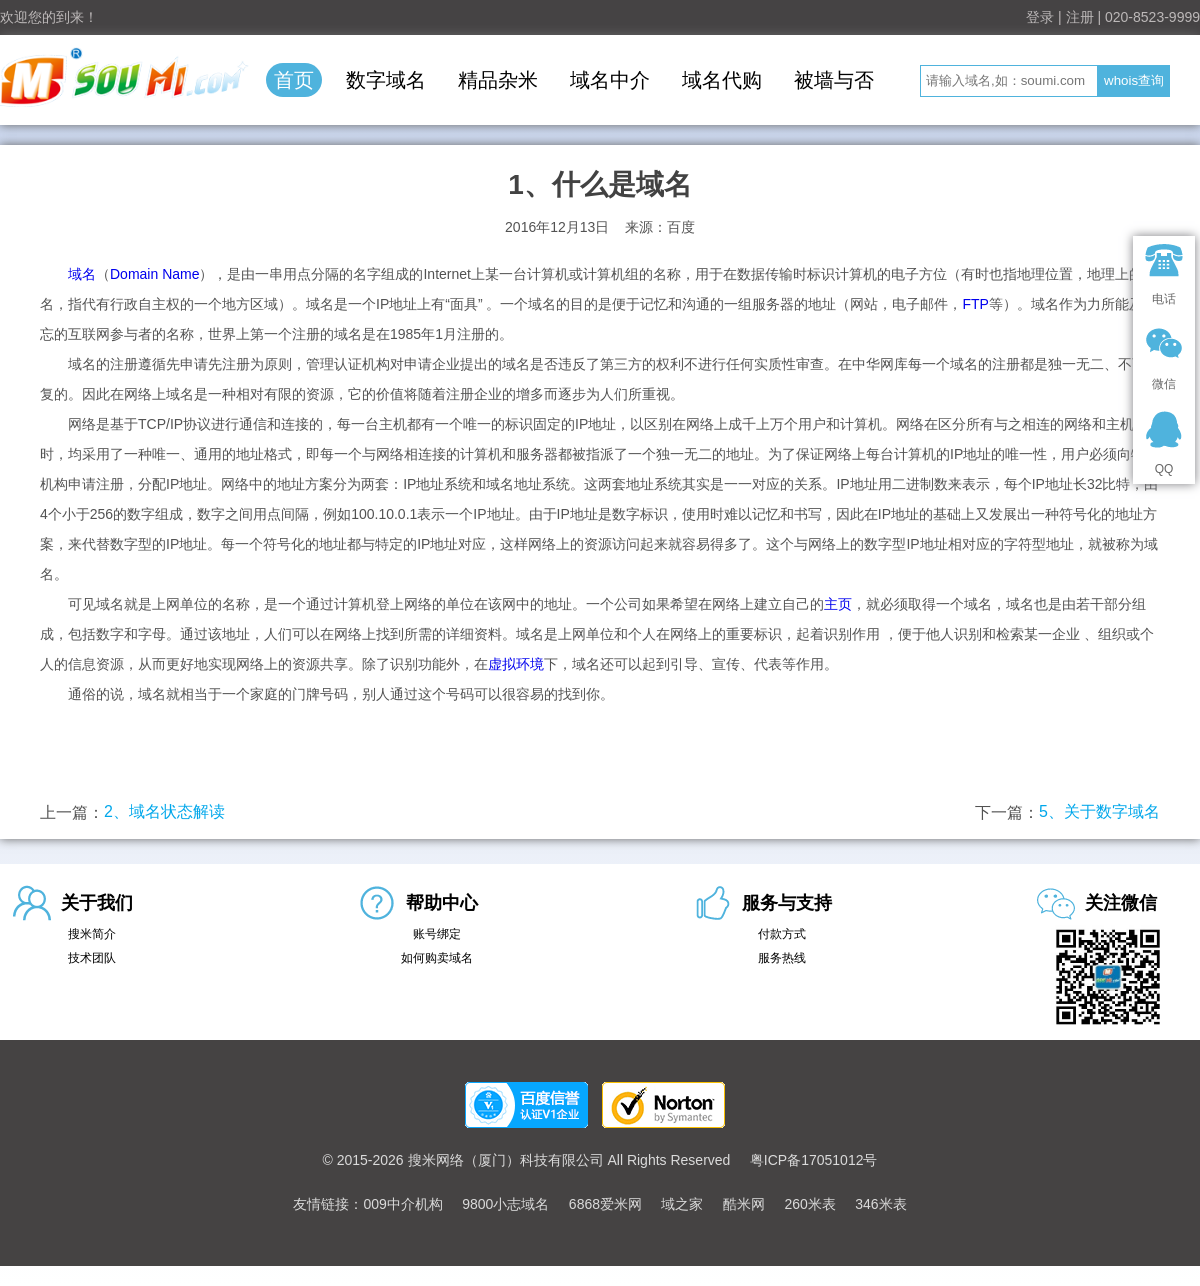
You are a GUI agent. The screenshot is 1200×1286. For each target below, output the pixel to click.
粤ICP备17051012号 (814, 1160)
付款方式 (782, 934)
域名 (82, 274)
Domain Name (154, 274)
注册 (1080, 17)
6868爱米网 (605, 1204)
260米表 (809, 1204)
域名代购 (722, 80)
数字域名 (386, 80)
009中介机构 (402, 1204)
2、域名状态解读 (164, 811)
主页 (838, 604)
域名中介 (610, 80)
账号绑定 (437, 934)
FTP (975, 304)
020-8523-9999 (1152, 17)
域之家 (682, 1204)
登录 (1040, 17)
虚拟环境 (516, 664)
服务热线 (782, 958)
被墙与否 (834, 80)
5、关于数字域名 (1099, 811)
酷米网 (744, 1204)
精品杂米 (498, 80)
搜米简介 (92, 934)
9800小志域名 (505, 1204)
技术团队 (92, 958)
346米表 (880, 1204)
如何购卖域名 (437, 958)
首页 (294, 80)
